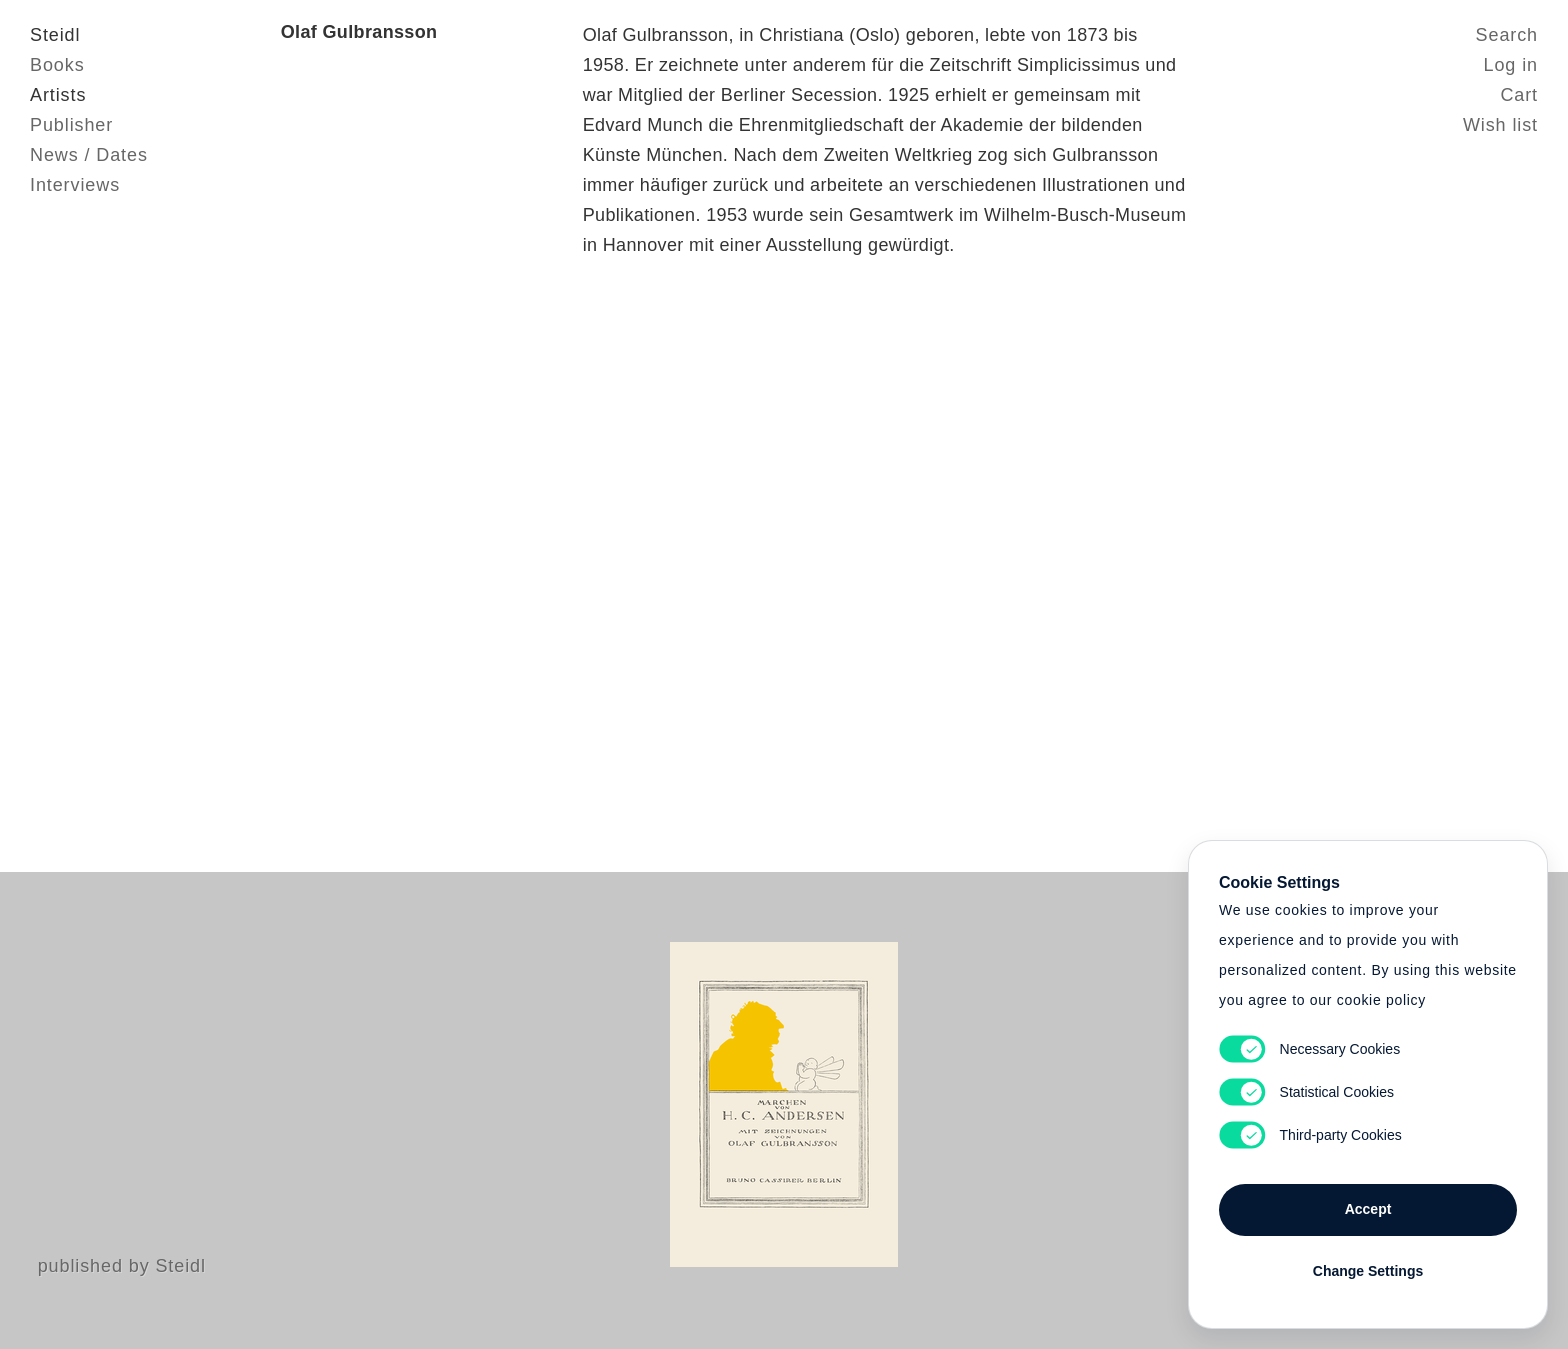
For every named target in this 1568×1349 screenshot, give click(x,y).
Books (57, 65)
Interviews (75, 185)
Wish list (1500, 125)
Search (1507, 35)
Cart (1519, 95)
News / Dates (89, 155)
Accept (1368, 1209)
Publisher (71, 125)
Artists (58, 95)
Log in (1511, 65)
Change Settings (1368, 1271)
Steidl (55, 35)
